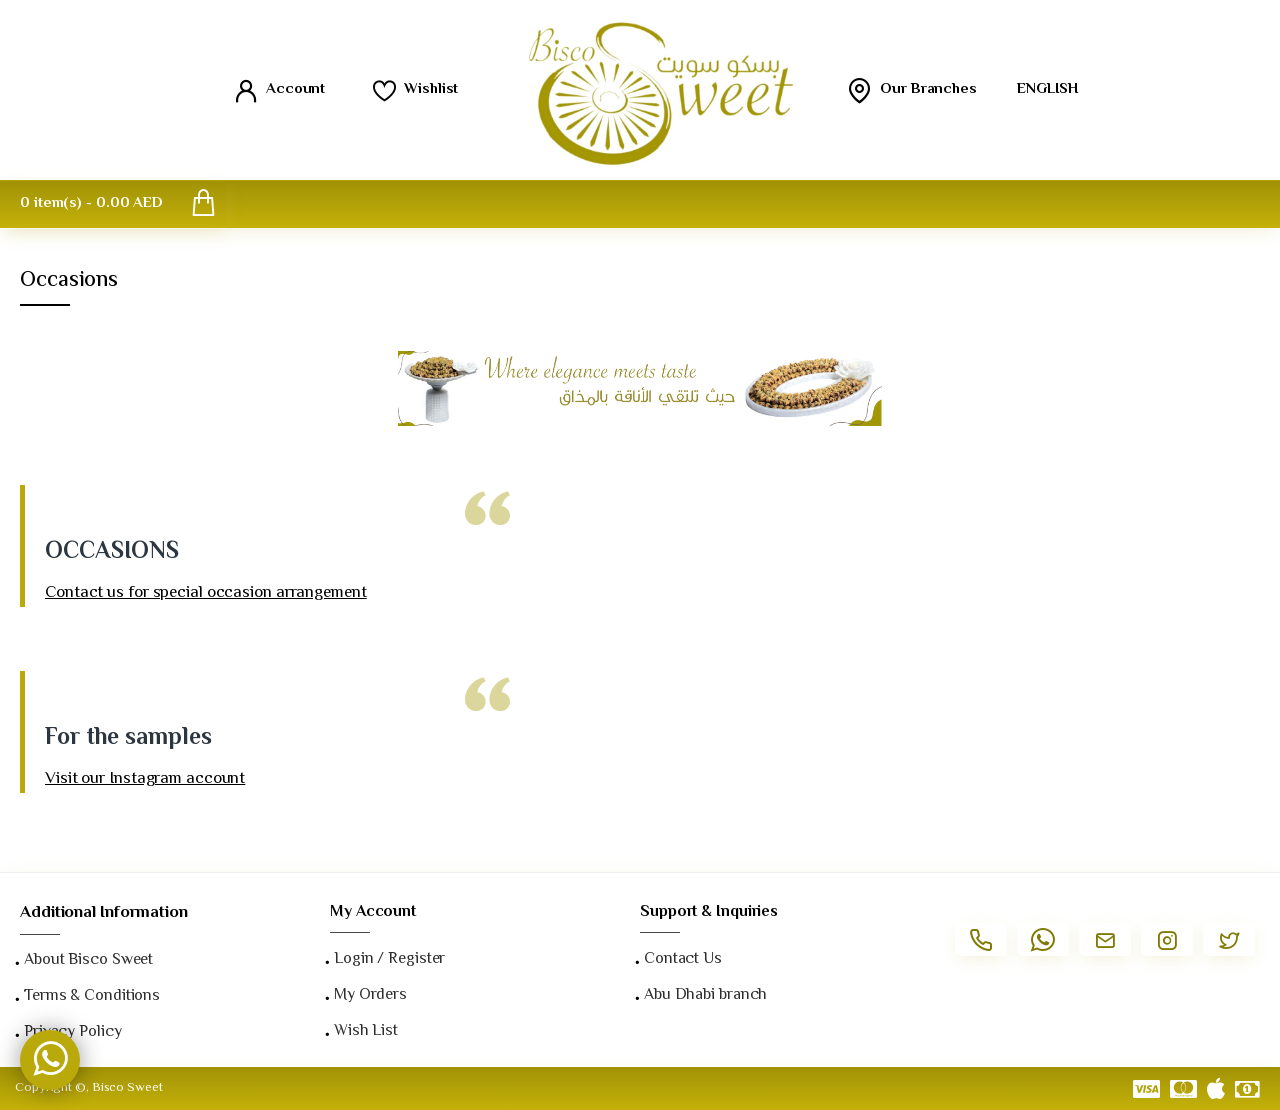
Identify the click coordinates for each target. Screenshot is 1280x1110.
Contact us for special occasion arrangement (206, 593)
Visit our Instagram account (145, 779)
